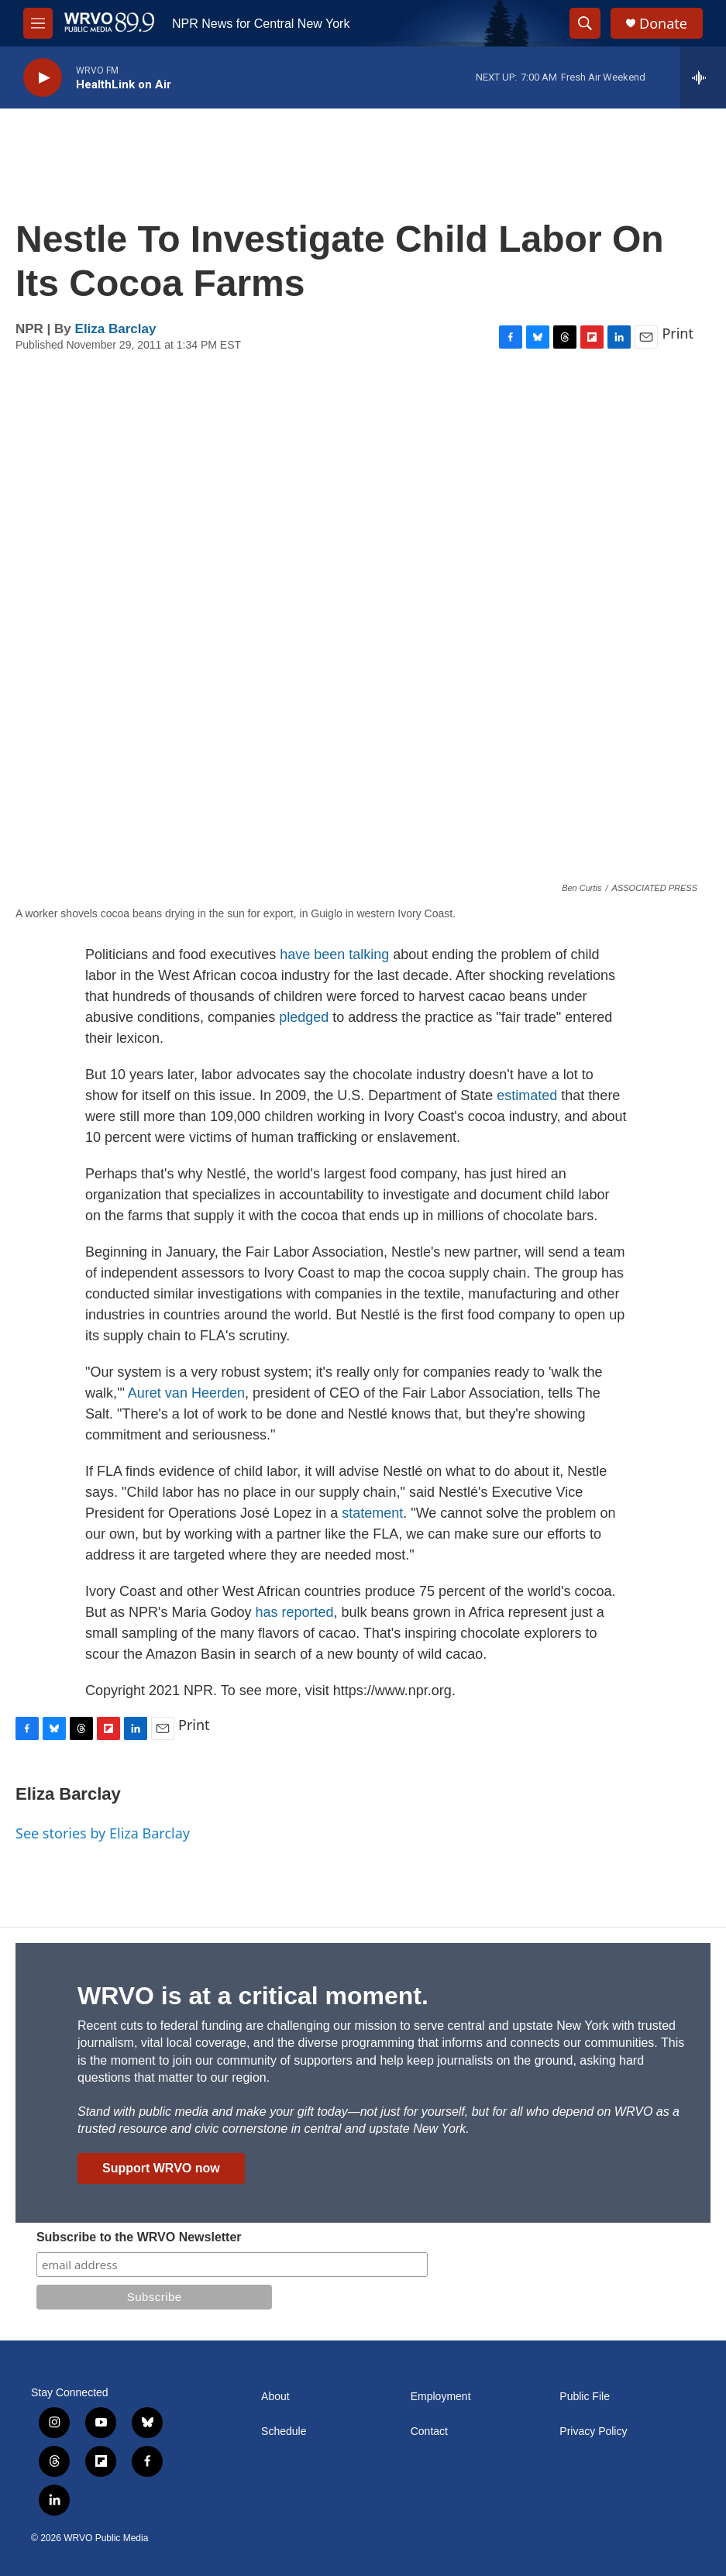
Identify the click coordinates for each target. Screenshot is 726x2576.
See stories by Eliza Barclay (102, 1833)
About (275, 2396)
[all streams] (703, 77)
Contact (429, 2431)
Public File (584, 2396)
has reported (295, 1612)
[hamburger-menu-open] (38, 23)
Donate (663, 23)
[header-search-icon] (584, 23)
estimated (529, 1095)
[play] (42, 78)
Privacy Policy (593, 2431)
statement (372, 1513)
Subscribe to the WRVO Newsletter (139, 2237)
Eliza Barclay (116, 329)
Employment (441, 2396)
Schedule (283, 2431)
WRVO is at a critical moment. (252, 1996)
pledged (304, 1017)
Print (677, 333)
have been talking (334, 954)
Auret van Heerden (186, 1393)
